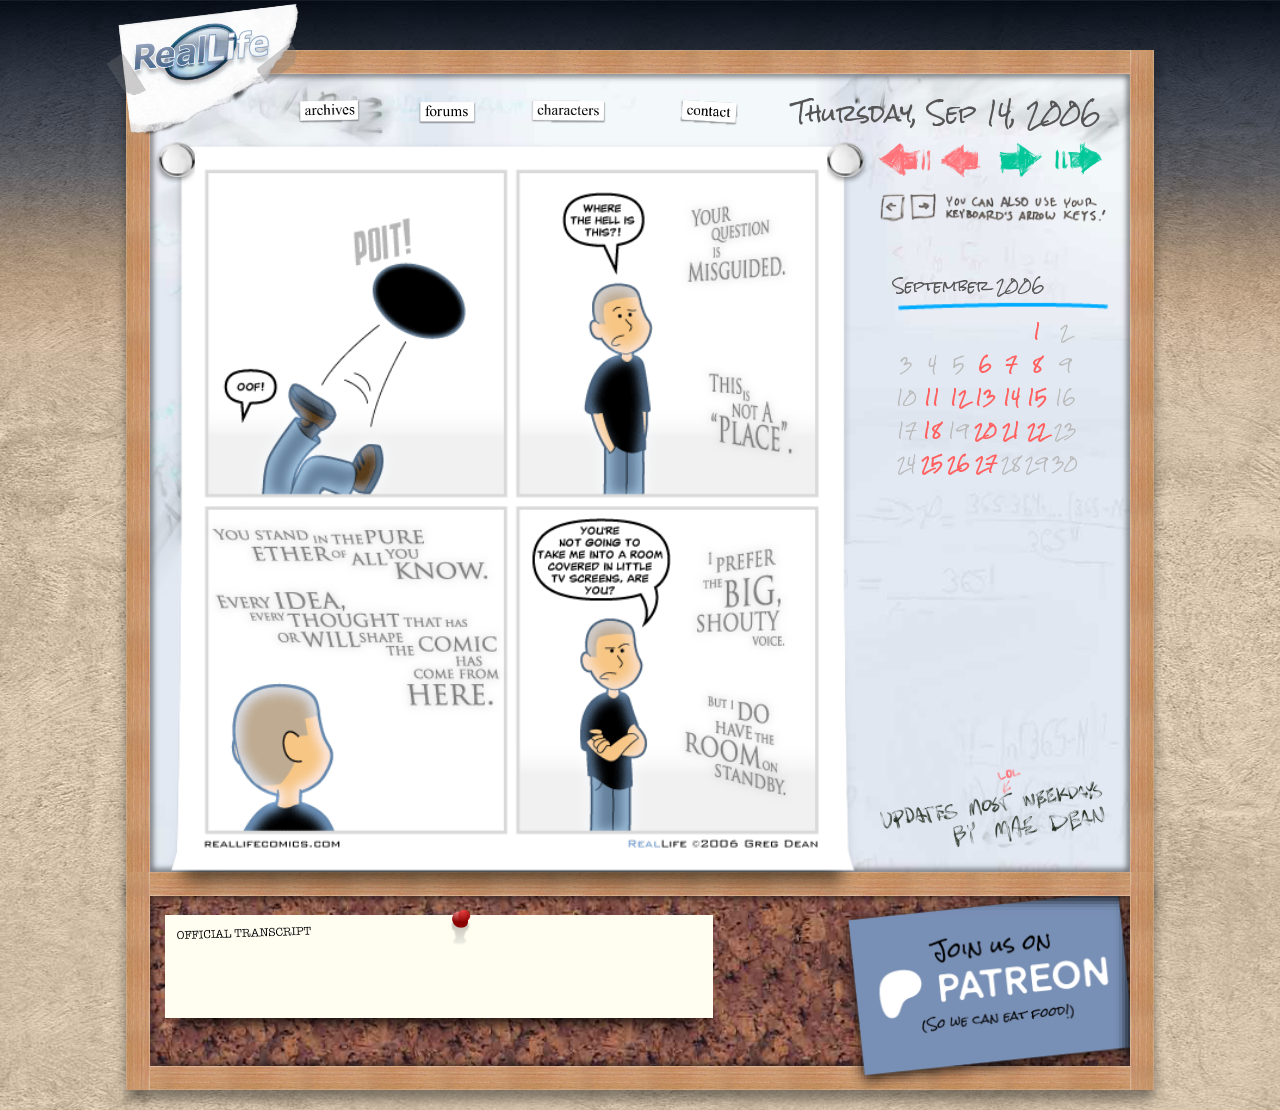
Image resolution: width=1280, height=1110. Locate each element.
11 (932, 397)
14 (1011, 397)
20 (985, 430)
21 (1011, 430)
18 (932, 430)
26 (958, 463)
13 (985, 397)
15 (1037, 397)
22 (1037, 430)
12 (959, 397)
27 (986, 463)
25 (932, 463)
